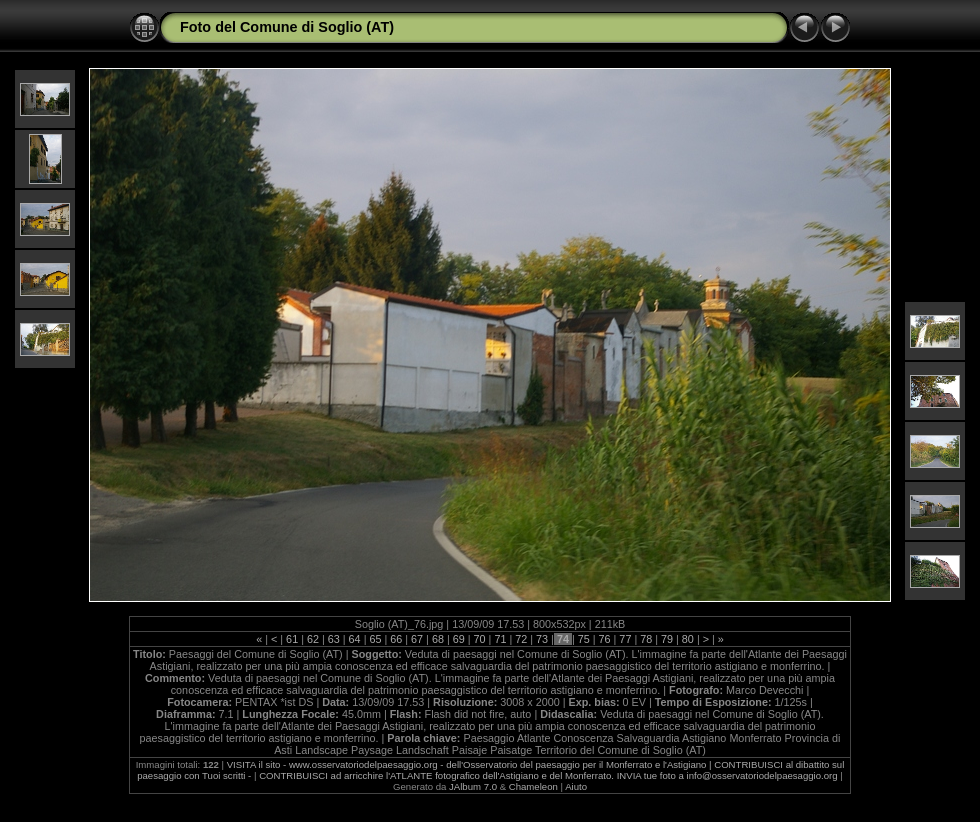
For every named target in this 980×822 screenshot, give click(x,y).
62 (313, 639)
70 (480, 639)
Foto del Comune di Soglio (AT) (287, 27)
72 (521, 639)
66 (396, 639)
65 (375, 639)
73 (542, 639)
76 (605, 639)
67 (417, 639)
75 (584, 639)
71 (500, 639)
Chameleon (533, 786)
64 (355, 639)
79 (667, 639)
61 (292, 639)
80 (688, 639)
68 (438, 639)
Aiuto (576, 786)
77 (625, 639)
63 (334, 639)
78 (646, 639)
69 (459, 639)
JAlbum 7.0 (473, 786)
